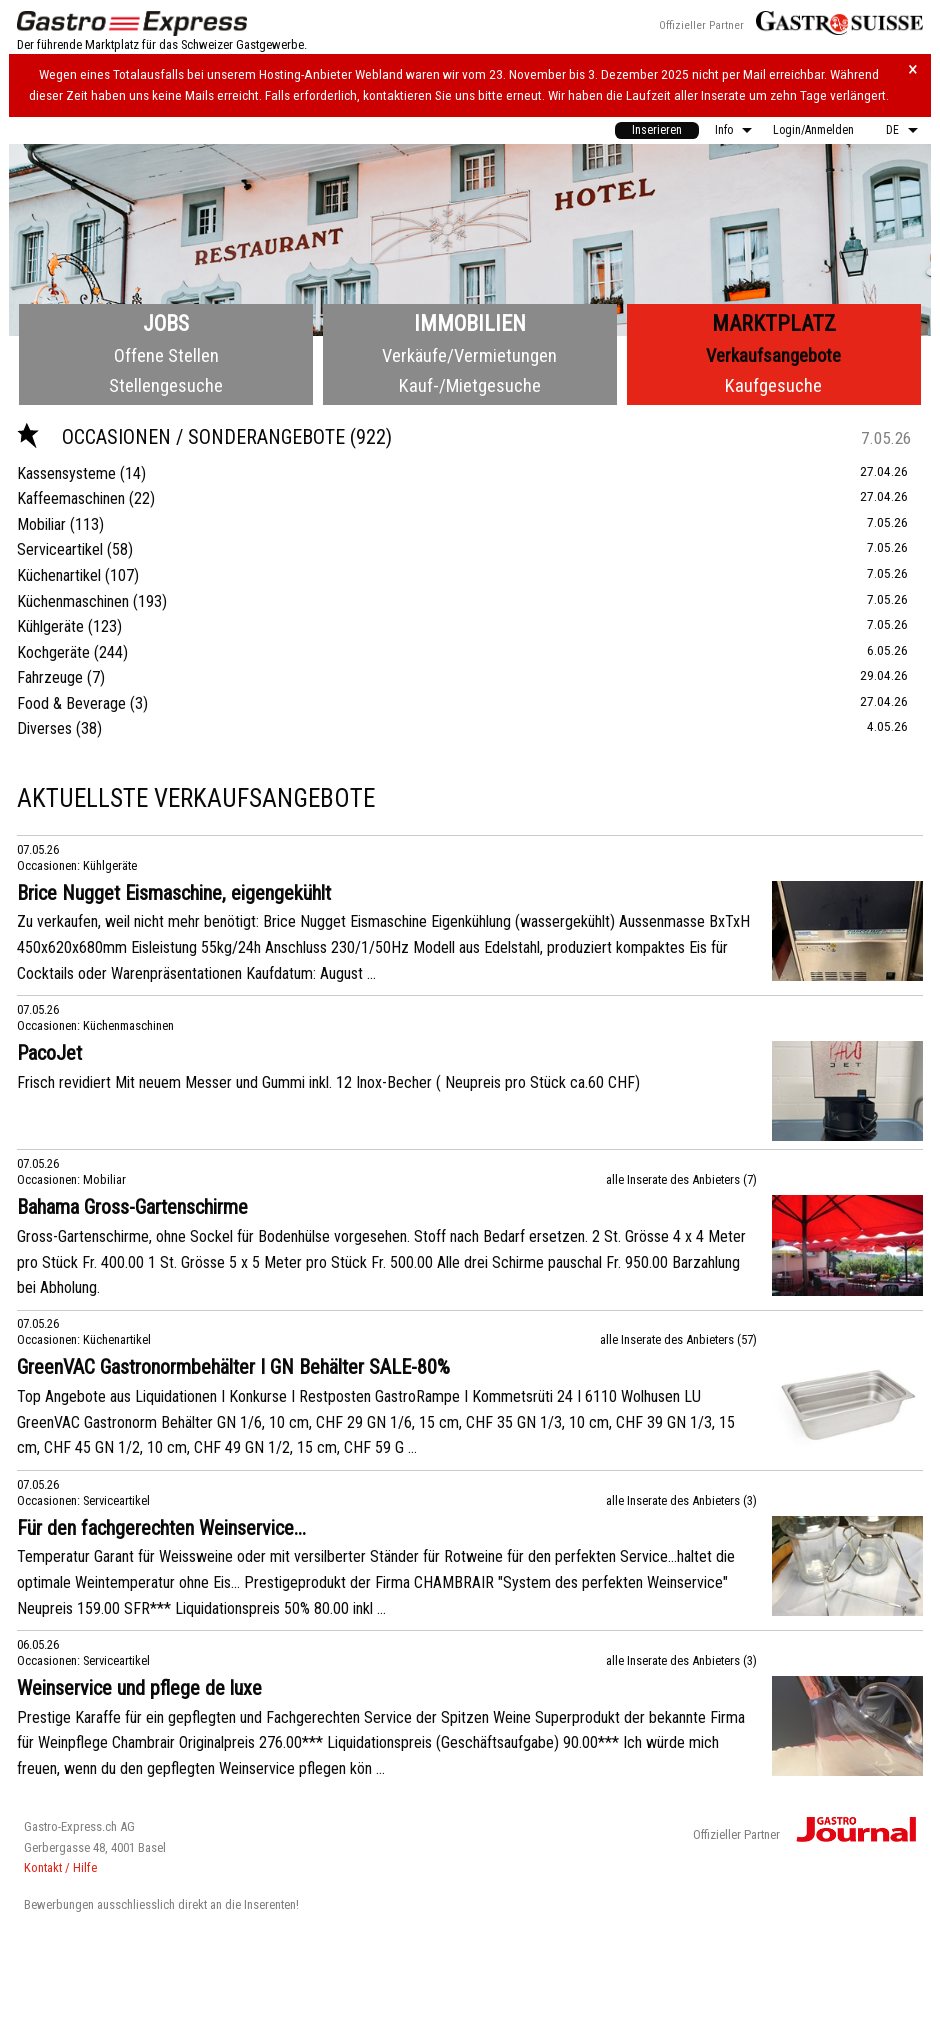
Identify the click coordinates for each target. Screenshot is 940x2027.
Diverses (44, 728)
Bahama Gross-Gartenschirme (132, 1207)
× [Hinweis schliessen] (913, 69)
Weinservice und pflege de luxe (139, 1688)
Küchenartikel (59, 575)
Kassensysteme (66, 473)
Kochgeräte (53, 652)
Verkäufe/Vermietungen (469, 355)
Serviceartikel (60, 549)
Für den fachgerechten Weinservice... (161, 1528)
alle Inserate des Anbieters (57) (678, 1339)
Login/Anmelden (813, 130)
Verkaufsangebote (773, 355)
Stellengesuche (166, 385)
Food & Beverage (71, 703)
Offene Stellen (166, 355)
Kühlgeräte (50, 626)
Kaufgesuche (773, 385)
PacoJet (49, 1053)
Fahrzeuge (50, 677)
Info (724, 130)
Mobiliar (41, 524)
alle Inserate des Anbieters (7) (681, 1179)
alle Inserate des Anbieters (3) (681, 1500)
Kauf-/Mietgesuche (470, 385)
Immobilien (470, 323)
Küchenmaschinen (73, 601)
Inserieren (657, 130)
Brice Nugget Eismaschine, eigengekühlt (174, 893)
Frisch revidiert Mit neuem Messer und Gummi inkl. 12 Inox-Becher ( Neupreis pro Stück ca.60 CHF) (328, 1082)
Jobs (166, 323)
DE (892, 130)
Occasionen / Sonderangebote (183, 437)
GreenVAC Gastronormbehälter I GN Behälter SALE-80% (233, 1367)
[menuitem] (657, 130)
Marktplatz (774, 323)
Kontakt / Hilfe (60, 1867)
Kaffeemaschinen (71, 498)
